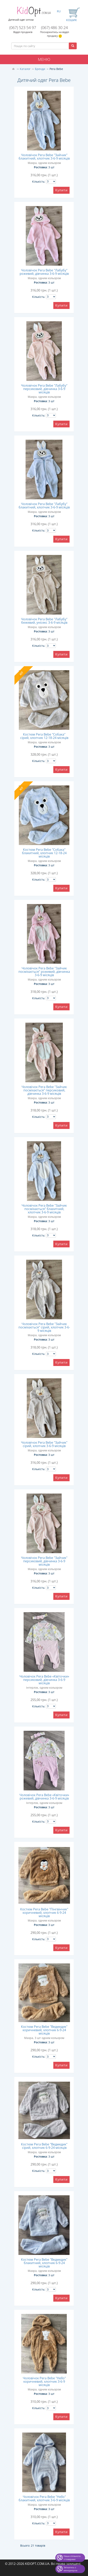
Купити (61, 190)
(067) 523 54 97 (22, 27)
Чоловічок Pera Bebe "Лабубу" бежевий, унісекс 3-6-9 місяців (44, 621)
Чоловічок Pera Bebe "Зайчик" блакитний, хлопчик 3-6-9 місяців (44, 157)
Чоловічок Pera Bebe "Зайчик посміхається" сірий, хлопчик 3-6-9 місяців (44, 1327)
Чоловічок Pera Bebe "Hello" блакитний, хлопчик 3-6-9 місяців (44, 2498)
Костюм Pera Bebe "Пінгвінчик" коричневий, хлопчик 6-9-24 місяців (44, 1912)
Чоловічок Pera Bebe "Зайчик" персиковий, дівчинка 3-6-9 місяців (44, 1561)
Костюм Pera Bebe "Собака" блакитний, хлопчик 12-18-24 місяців (44, 853)
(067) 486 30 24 (54, 27)
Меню (44, 59)
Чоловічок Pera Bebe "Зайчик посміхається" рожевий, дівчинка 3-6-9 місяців (44, 971)
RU (59, 11)
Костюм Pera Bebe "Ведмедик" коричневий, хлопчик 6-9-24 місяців (44, 2030)
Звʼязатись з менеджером (70, 2569)
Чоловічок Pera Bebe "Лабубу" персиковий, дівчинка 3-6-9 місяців (44, 388)
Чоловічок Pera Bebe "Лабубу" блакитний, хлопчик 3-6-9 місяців (44, 505)
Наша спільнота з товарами (72, 2558)
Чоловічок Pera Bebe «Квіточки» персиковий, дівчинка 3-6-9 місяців (44, 1679)
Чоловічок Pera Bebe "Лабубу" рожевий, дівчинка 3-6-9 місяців (44, 272)
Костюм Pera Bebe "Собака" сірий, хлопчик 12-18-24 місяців (44, 736)
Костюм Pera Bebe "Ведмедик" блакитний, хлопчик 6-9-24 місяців (44, 2262)
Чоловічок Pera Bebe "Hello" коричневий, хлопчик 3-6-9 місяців (44, 2381)
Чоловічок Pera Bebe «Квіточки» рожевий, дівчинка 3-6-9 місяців (44, 1797)
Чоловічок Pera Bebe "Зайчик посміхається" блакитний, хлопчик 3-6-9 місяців (44, 1208)
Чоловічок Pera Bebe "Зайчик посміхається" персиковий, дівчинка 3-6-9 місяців (44, 1090)
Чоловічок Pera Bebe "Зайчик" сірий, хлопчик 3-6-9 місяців (44, 1444)
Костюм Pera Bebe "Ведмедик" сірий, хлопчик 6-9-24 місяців (44, 2146)
